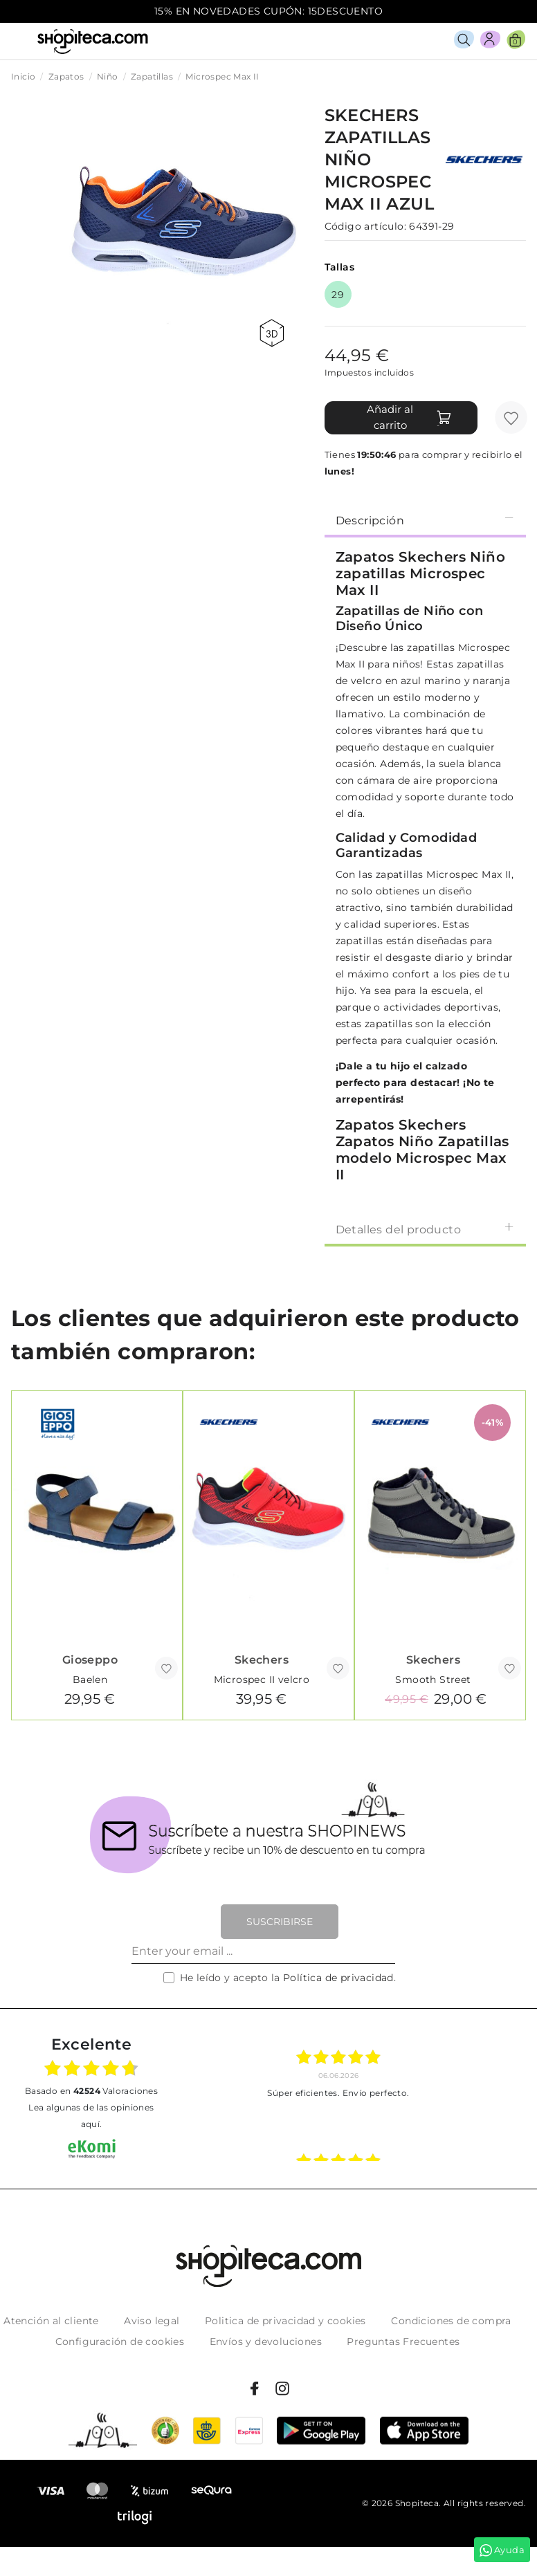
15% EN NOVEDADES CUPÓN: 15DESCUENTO (268, 11)
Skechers (262, 1659)
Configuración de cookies (120, 2341)
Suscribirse (279, 1921)
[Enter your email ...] (263, 1951)
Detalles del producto (425, 1229)
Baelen (90, 1679)
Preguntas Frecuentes (403, 2341)
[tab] (425, 519)
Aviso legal (151, 2321)
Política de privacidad (338, 1977)
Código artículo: (365, 226)
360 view (272, 333)
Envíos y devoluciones (266, 2341)
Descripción (425, 520)
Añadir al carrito (409, 417)
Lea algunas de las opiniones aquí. (91, 2115)
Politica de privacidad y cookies (285, 2321)
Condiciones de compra (451, 2321)
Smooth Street (433, 1679)
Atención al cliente (51, 2321)
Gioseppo (90, 1659)
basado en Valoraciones (91, 2091)
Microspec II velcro (262, 1679)
